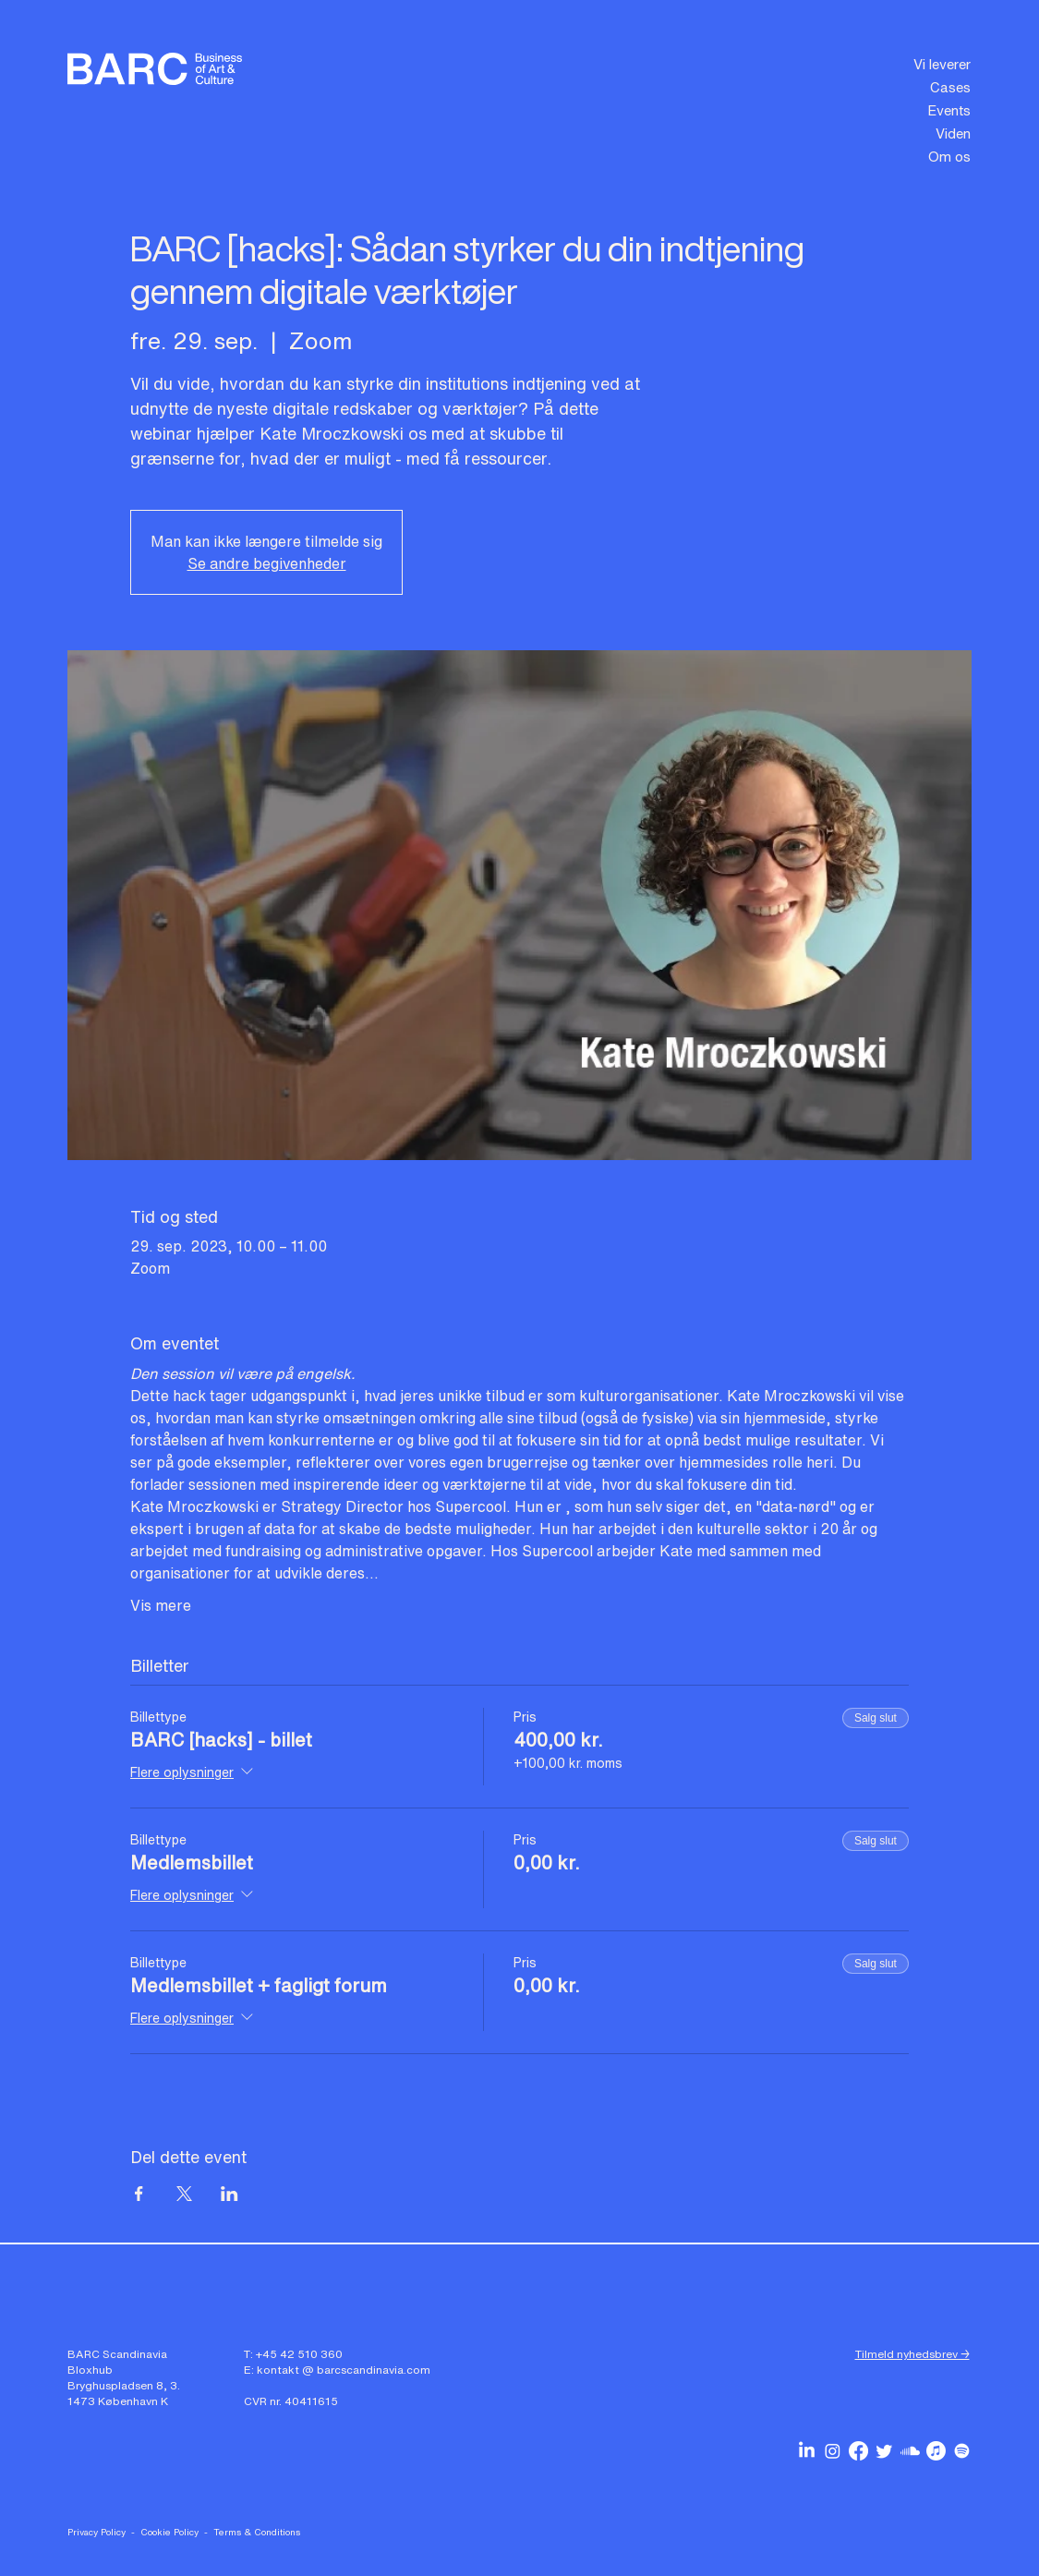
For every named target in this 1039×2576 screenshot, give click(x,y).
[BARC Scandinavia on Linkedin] (806, 2451)
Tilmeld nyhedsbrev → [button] (912, 2354)
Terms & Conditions (256, 2532)
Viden (953, 133)
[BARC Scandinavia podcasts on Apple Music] (936, 2451)
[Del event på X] (184, 2193)
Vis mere (160, 1605)
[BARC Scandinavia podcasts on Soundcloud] (910, 2451)
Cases (950, 87)
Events (949, 110)
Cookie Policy (169, 2532)
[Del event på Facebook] (139, 2193)
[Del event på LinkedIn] (229, 2193)
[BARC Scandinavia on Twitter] (884, 2451)
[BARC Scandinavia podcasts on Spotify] (962, 2451)
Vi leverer (942, 64)
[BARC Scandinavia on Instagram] (832, 2451)
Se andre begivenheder (266, 563)
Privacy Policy (96, 2532)
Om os (949, 156)
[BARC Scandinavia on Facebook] (858, 2451)
